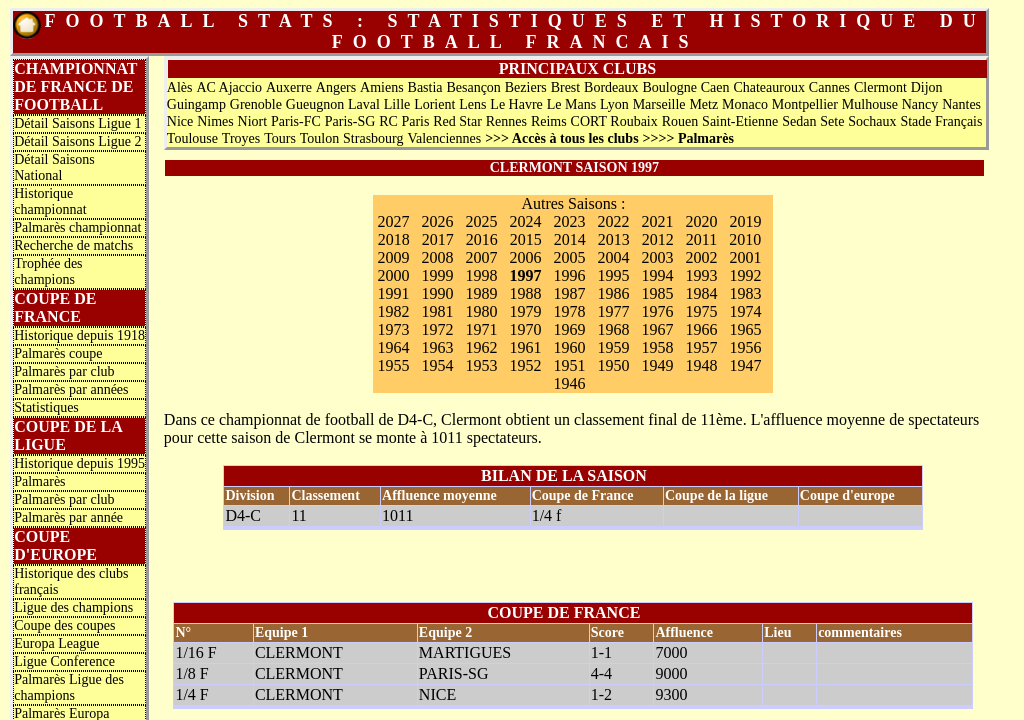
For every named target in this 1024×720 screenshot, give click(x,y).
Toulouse (192, 138)
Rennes (506, 121)
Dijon (927, 87)
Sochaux (872, 121)
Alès (180, 87)
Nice (180, 121)
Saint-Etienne (740, 121)
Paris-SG (350, 121)
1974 (745, 311)
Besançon (473, 87)
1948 (701, 365)
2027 (393, 221)
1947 (745, 365)
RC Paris (404, 121)
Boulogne (669, 87)
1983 (745, 293)
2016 (482, 239)
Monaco (745, 104)
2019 (745, 221)
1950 (613, 365)
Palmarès (39, 481)
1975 (701, 311)
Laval (364, 104)
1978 (569, 311)
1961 (525, 347)
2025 (481, 221)
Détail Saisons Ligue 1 (77, 123)
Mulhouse (870, 104)
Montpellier (805, 104)
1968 (613, 329)
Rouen (680, 121)
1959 (613, 347)
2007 (481, 257)
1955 (393, 365)
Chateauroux (769, 87)
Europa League (56, 643)
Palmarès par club (64, 371)
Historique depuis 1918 (79, 335)
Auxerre (289, 87)
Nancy (920, 104)
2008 (437, 257)
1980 (481, 311)
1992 (745, 275)
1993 (701, 275)
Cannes (829, 87)
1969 (569, 329)
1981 (437, 311)
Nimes (215, 121)
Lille (397, 104)
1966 (701, 329)
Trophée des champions (48, 271)
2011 (701, 239)
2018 (394, 239)
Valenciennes (444, 138)
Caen (715, 87)
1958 (657, 347)
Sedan (799, 121)
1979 (525, 311)
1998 (481, 275)
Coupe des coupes (64, 625)
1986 (613, 293)
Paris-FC (296, 121)
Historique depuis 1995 (79, 463)
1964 (393, 347)
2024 (525, 221)
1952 (525, 365)
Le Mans (571, 104)
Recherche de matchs (73, 245)
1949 (657, 365)
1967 (657, 329)
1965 (745, 329)
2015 (526, 239)
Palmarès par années (71, 389)
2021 (657, 221)
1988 (525, 293)
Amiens (382, 87)
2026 (437, 221)
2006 (525, 257)
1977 (613, 311)
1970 (525, 329)
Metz (703, 104)
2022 (613, 221)
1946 (569, 383)
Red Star (457, 121)
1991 (393, 293)
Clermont (880, 87)
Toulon (319, 138)
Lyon (614, 104)
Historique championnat (50, 201)
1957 (701, 347)
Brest (566, 87)
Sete (832, 121)
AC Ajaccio (229, 87)
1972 (437, 329)
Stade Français (941, 121)
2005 (569, 257)
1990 (437, 293)
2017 (438, 239)
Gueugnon (315, 104)
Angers (336, 87)
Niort (253, 121)
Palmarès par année (68, 517)
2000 (393, 275)
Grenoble (256, 104)
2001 (745, 257)
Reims (549, 121)
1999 (437, 275)
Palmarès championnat (77, 227)
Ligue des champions (73, 607)
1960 (569, 347)
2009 (393, 257)
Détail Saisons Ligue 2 (77, 141)
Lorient (434, 104)
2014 (570, 239)
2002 (701, 257)
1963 (437, 347)
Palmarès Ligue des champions (69, 687)
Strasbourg (373, 138)
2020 (701, 221)
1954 (437, 365)
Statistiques (46, 407)
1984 (701, 293)
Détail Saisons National (54, 167)
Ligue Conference (64, 661)
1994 (657, 275)
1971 (481, 329)
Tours (280, 138)
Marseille (659, 104)
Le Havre (516, 104)
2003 (657, 257)
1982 (393, 311)
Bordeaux (611, 87)
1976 (657, 311)
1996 (569, 275)
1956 (745, 347)
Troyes (241, 138)
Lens (472, 104)
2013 (614, 239)
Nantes (961, 104)
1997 (525, 275)
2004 (613, 257)
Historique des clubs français (71, 581)
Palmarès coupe (58, 353)
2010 (745, 239)
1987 (569, 293)
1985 (657, 293)
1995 (613, 275)
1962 (481, 347)
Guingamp (196, 104)
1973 (393, 329)
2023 (569, 221)
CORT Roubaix (614, 121)
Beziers (526, 87)
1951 (569, 365)
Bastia (425, 87)
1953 (481, 365)
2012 (658, 239)
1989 (481, 293)
